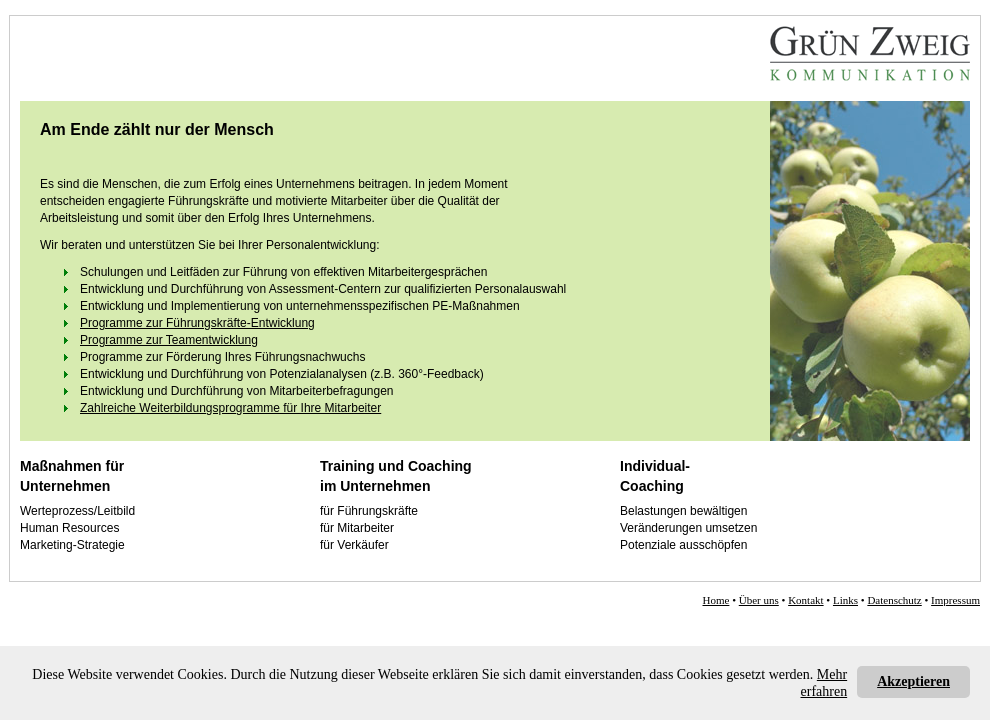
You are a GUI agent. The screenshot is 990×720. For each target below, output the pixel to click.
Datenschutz (894, 600)
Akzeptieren (913, 681)
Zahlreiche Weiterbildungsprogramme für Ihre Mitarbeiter (230, 408)
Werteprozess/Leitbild (77, 511)
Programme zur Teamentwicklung (169, 340)
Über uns (759, 600)
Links (845, 600)
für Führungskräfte (369, 511)
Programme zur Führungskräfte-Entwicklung (197, 323)
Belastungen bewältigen (683, 511)
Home (716, 600)
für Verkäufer (354, 545)
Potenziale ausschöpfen (683, 545)
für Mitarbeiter (357, 528)
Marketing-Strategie (72, 545)
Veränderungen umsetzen (688, 528)
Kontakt (805, 600)
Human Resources (69, 528)
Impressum (955, 600)
